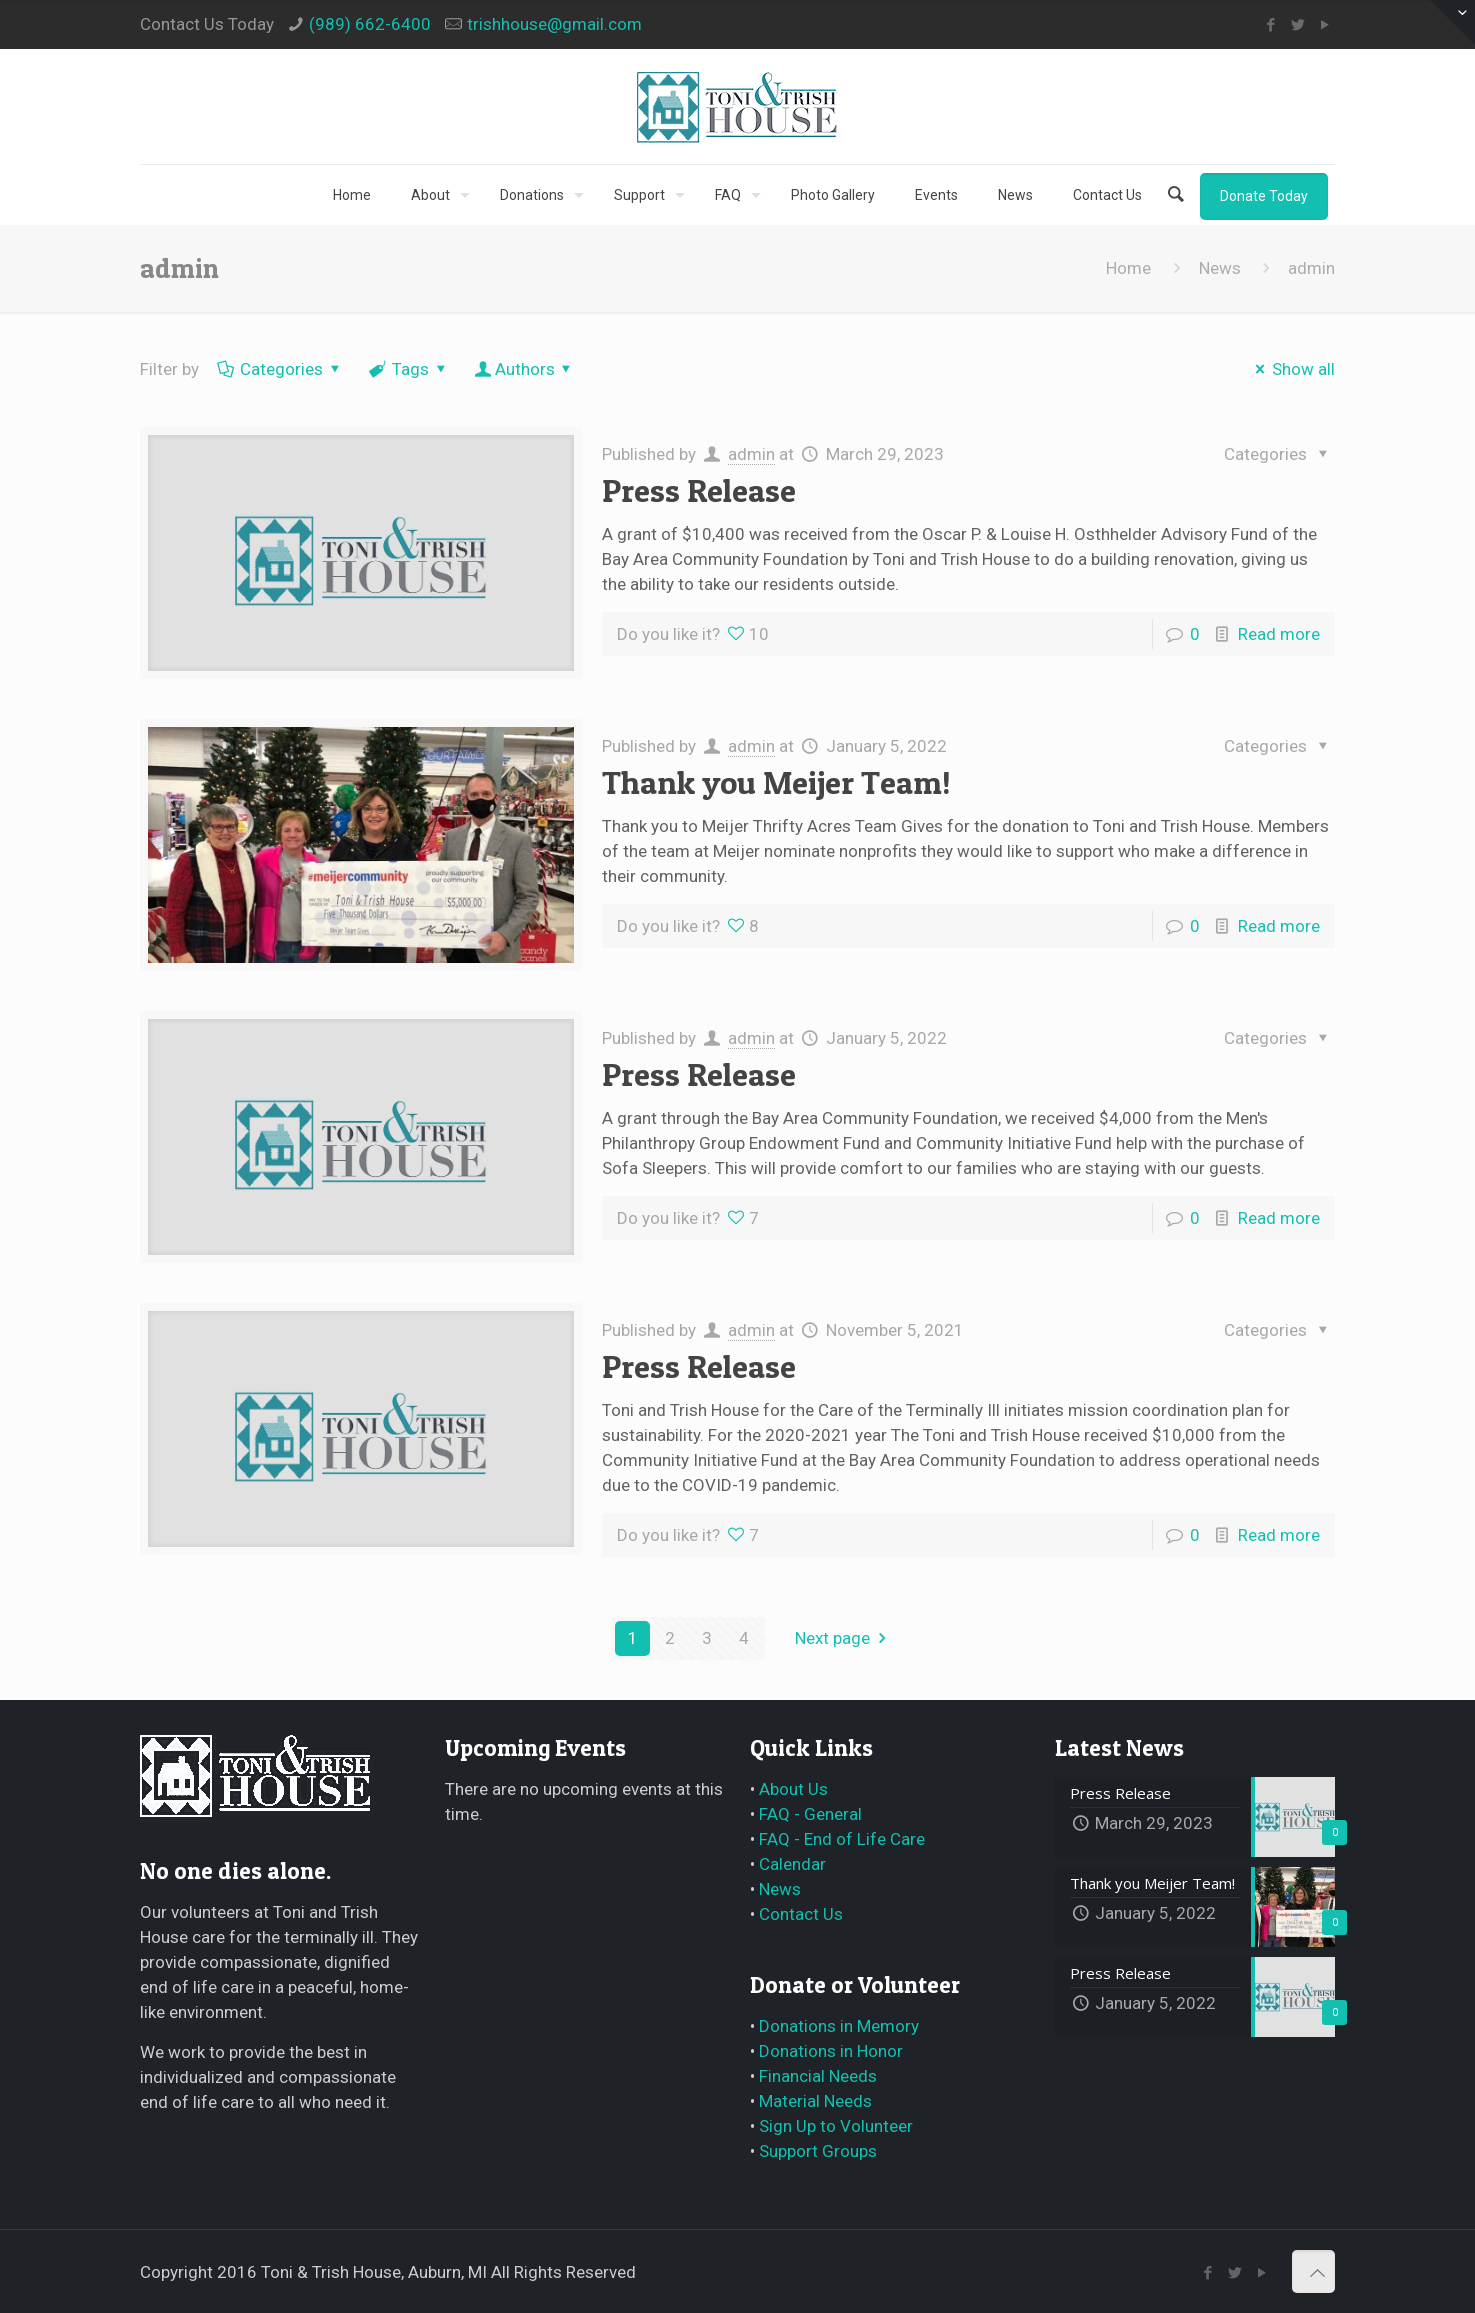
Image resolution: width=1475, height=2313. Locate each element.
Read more (1279, 634)
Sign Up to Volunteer (836, 2126)
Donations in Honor (831, 2051)
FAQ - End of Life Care (842, 1839)
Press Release (699, 490)
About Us (793, 1789)
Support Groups (818, 2151)
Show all (1292, 369)
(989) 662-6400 (370, 24)
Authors (525, 369)
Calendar (792, 1864)
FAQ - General (810, 1814)
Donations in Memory (839, 2026)
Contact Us (801, 1914)
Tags (409, 369)
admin (751, 454)
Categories (281, 369)
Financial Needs (818, 2076)
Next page (844, 1638)
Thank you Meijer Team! (776, 782)
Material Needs (815, 2101)
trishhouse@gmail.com (554, 24)
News (1220, 268)
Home (1128, 268)
